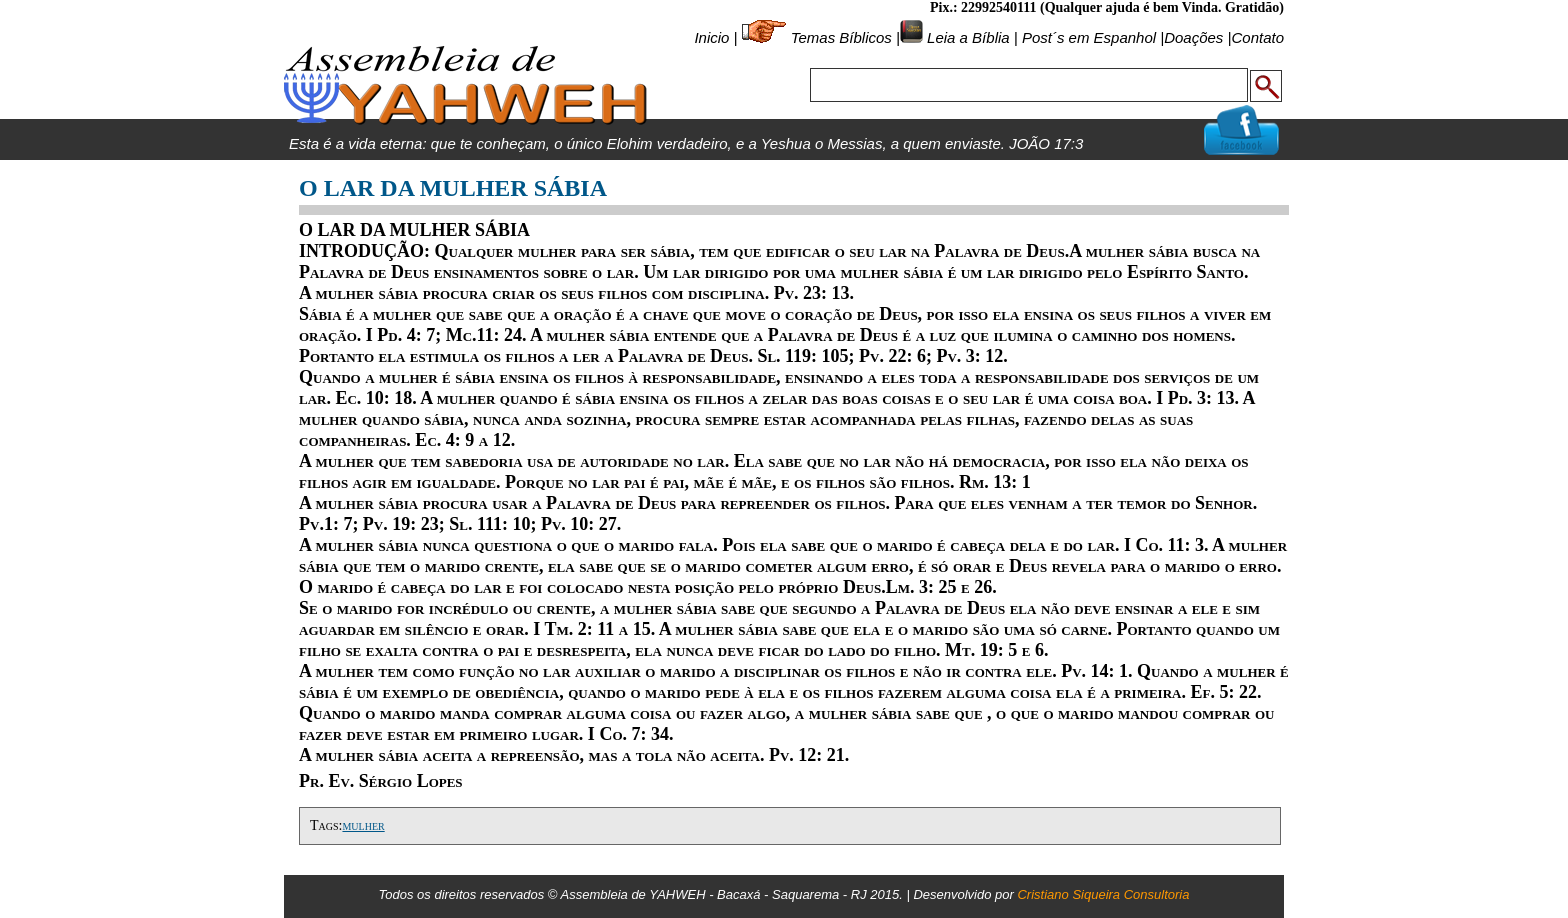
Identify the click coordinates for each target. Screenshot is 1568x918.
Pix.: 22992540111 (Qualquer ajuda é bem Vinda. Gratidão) (1107, 7)
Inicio (711, 37)
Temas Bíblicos (841, 37)
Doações (1193, 37)
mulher (363, 825)
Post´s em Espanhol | (1093, 37)
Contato (1257, 37)
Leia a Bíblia (966, 37)
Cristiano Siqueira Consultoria (1103, 894)
